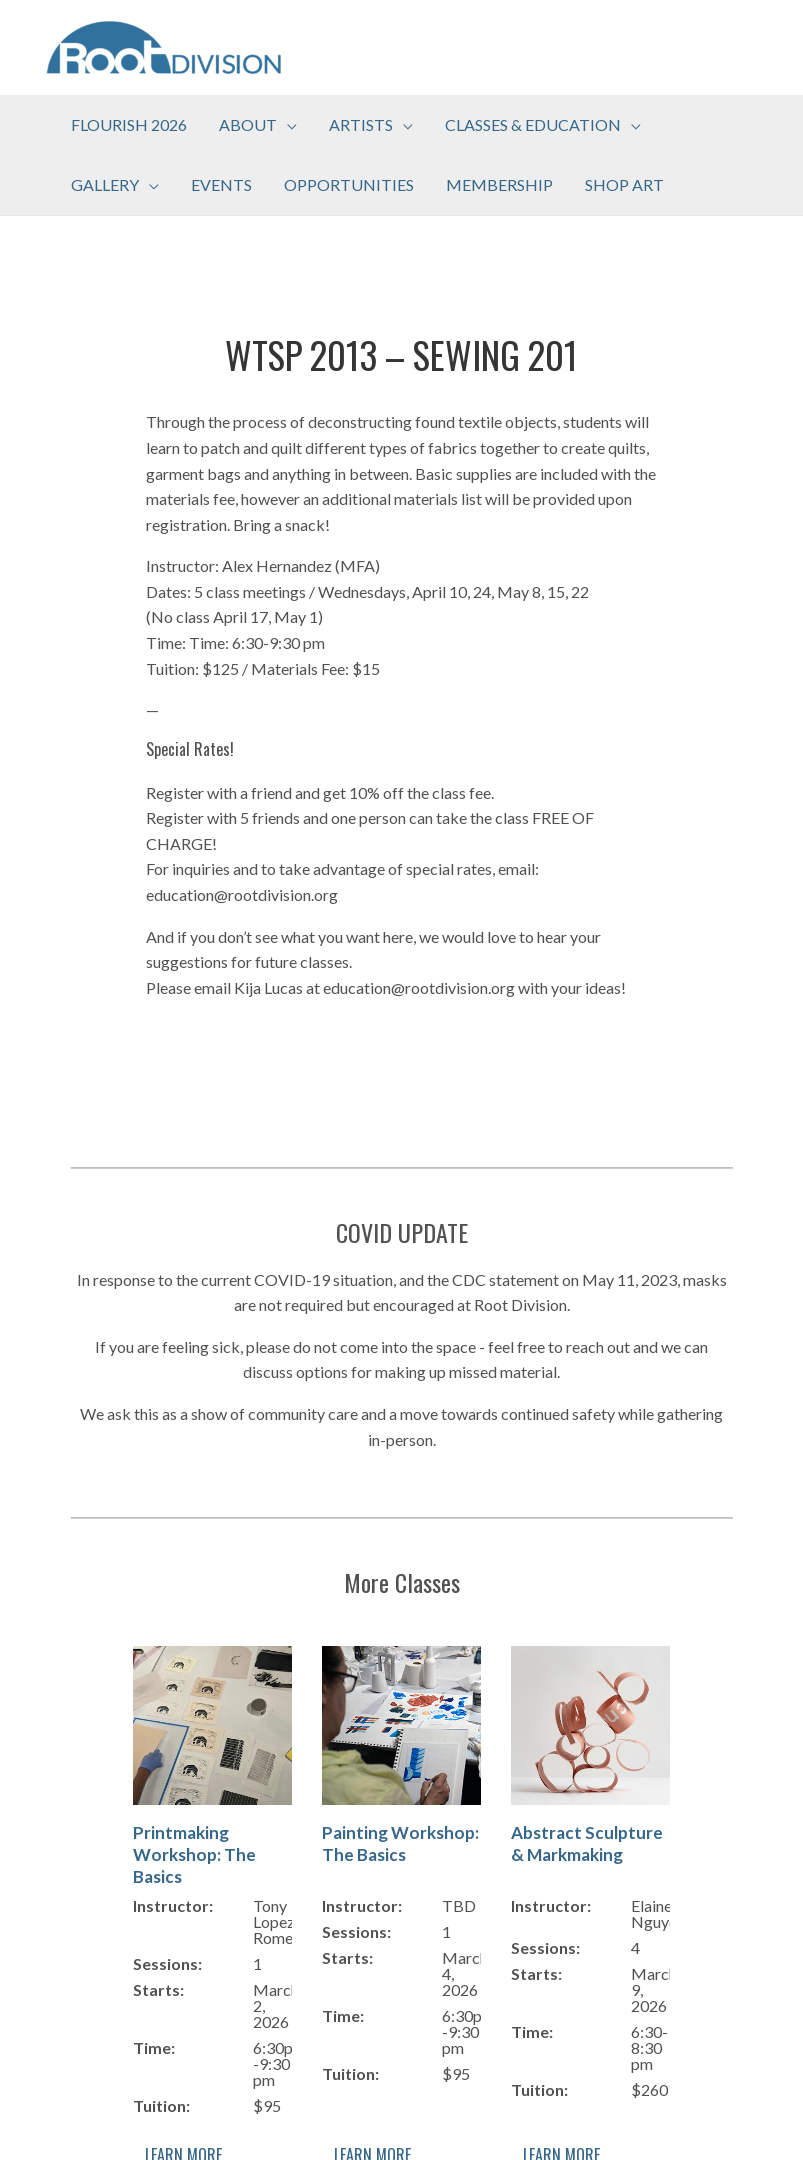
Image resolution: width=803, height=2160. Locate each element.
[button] (258, 125)
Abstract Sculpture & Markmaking (587, 1843)
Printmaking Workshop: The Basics (194, 1854)
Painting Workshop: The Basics (400, 1843)
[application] (287, 125)
